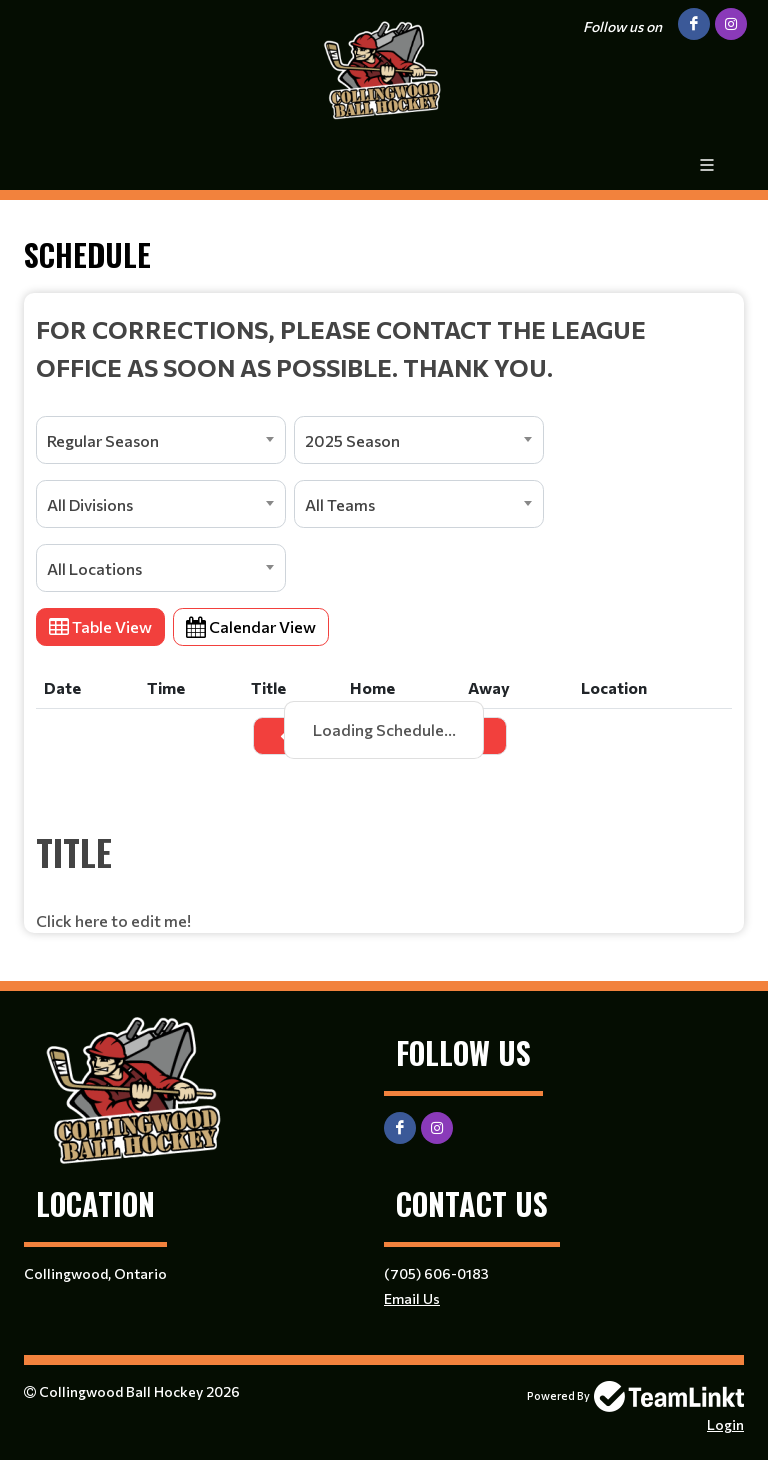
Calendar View (251, 626)
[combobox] (161, 440)
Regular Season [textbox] (103, 440)
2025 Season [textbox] (352, 440)
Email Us (412, 1298)
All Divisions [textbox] (90, 504)
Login (725, 1424)
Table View (100, 626)
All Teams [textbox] (340, 504)
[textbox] (384, 348)
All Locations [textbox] (94, 568)
